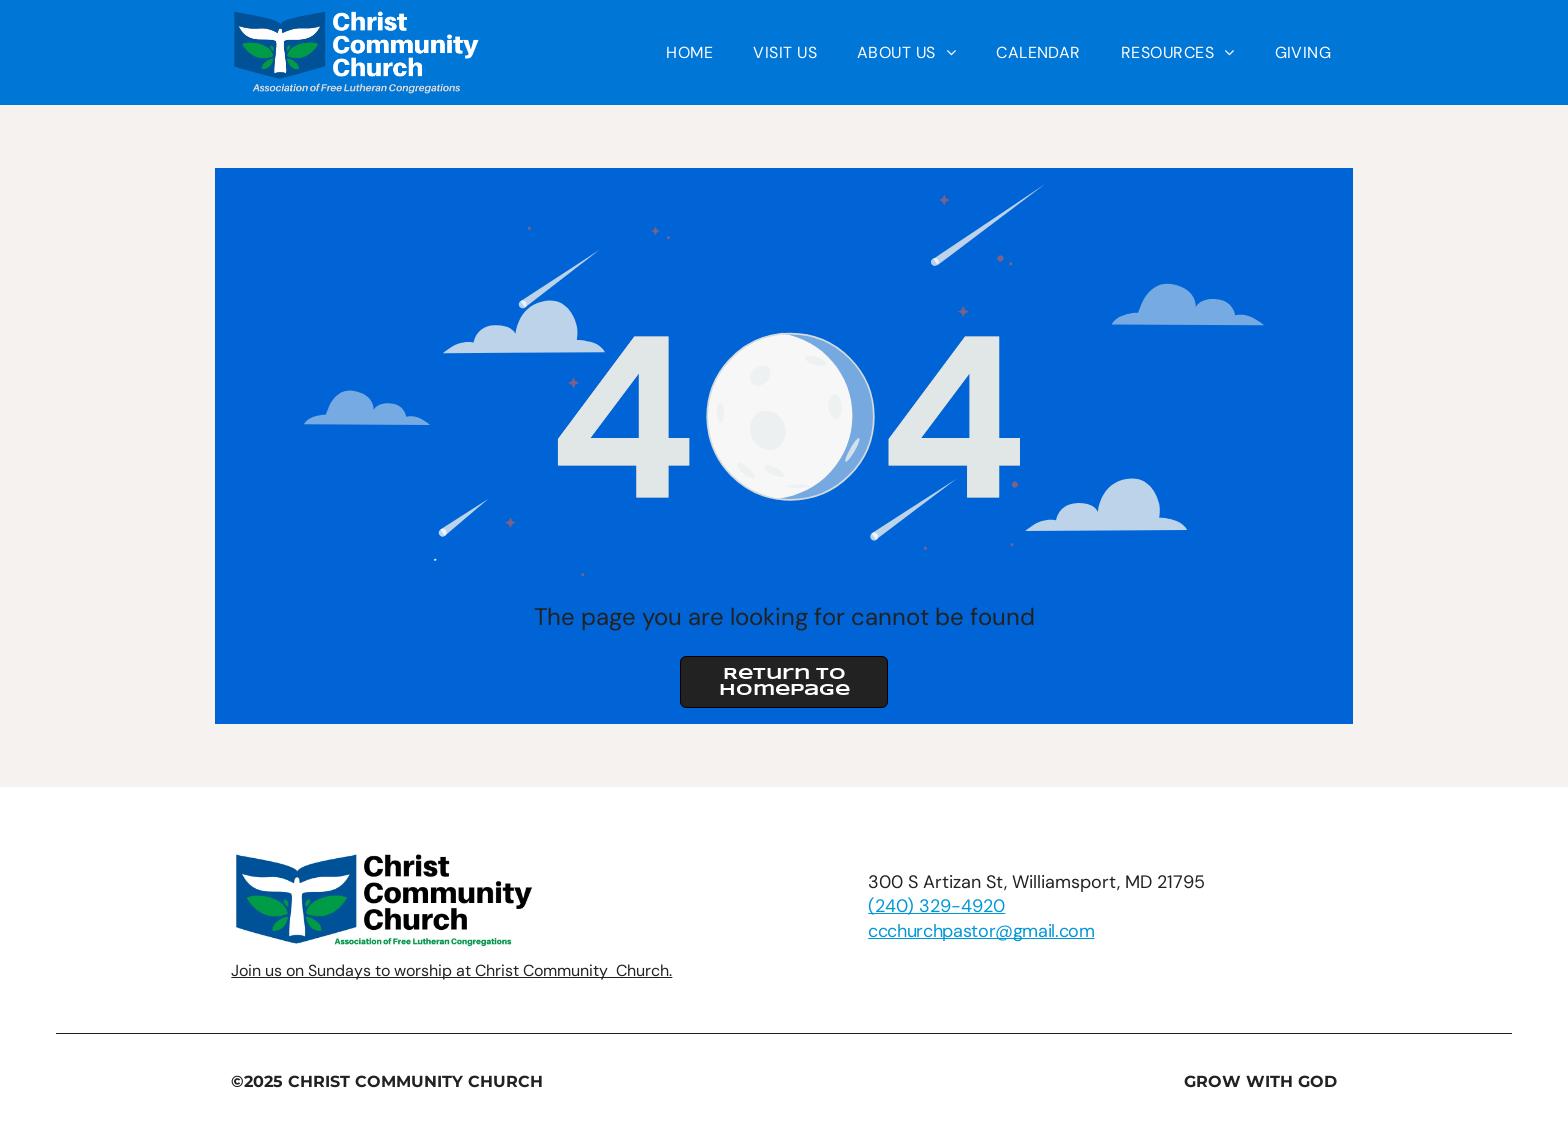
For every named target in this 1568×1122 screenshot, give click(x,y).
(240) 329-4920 (936, 906)
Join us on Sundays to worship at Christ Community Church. (451, 970)
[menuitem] (689, 52)
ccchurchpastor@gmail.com (981, 931)
